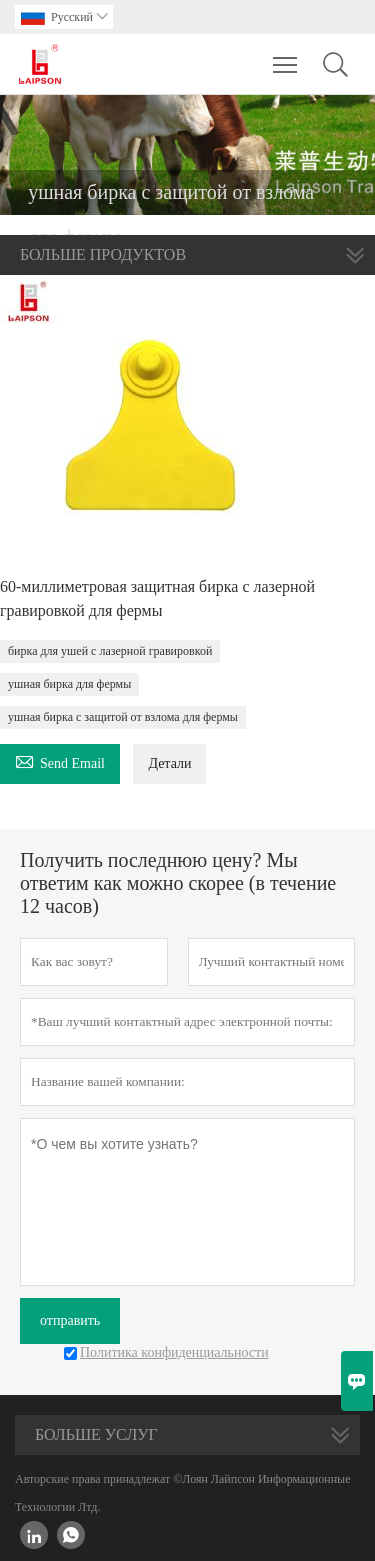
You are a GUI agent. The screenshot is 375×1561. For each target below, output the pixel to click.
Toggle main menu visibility (286, 55)
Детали (169, 763)
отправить (70, 1320)
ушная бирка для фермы (69, 684)
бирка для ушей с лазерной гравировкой (110, 651)
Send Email (60, 760)
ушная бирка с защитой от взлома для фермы (123, 717)
